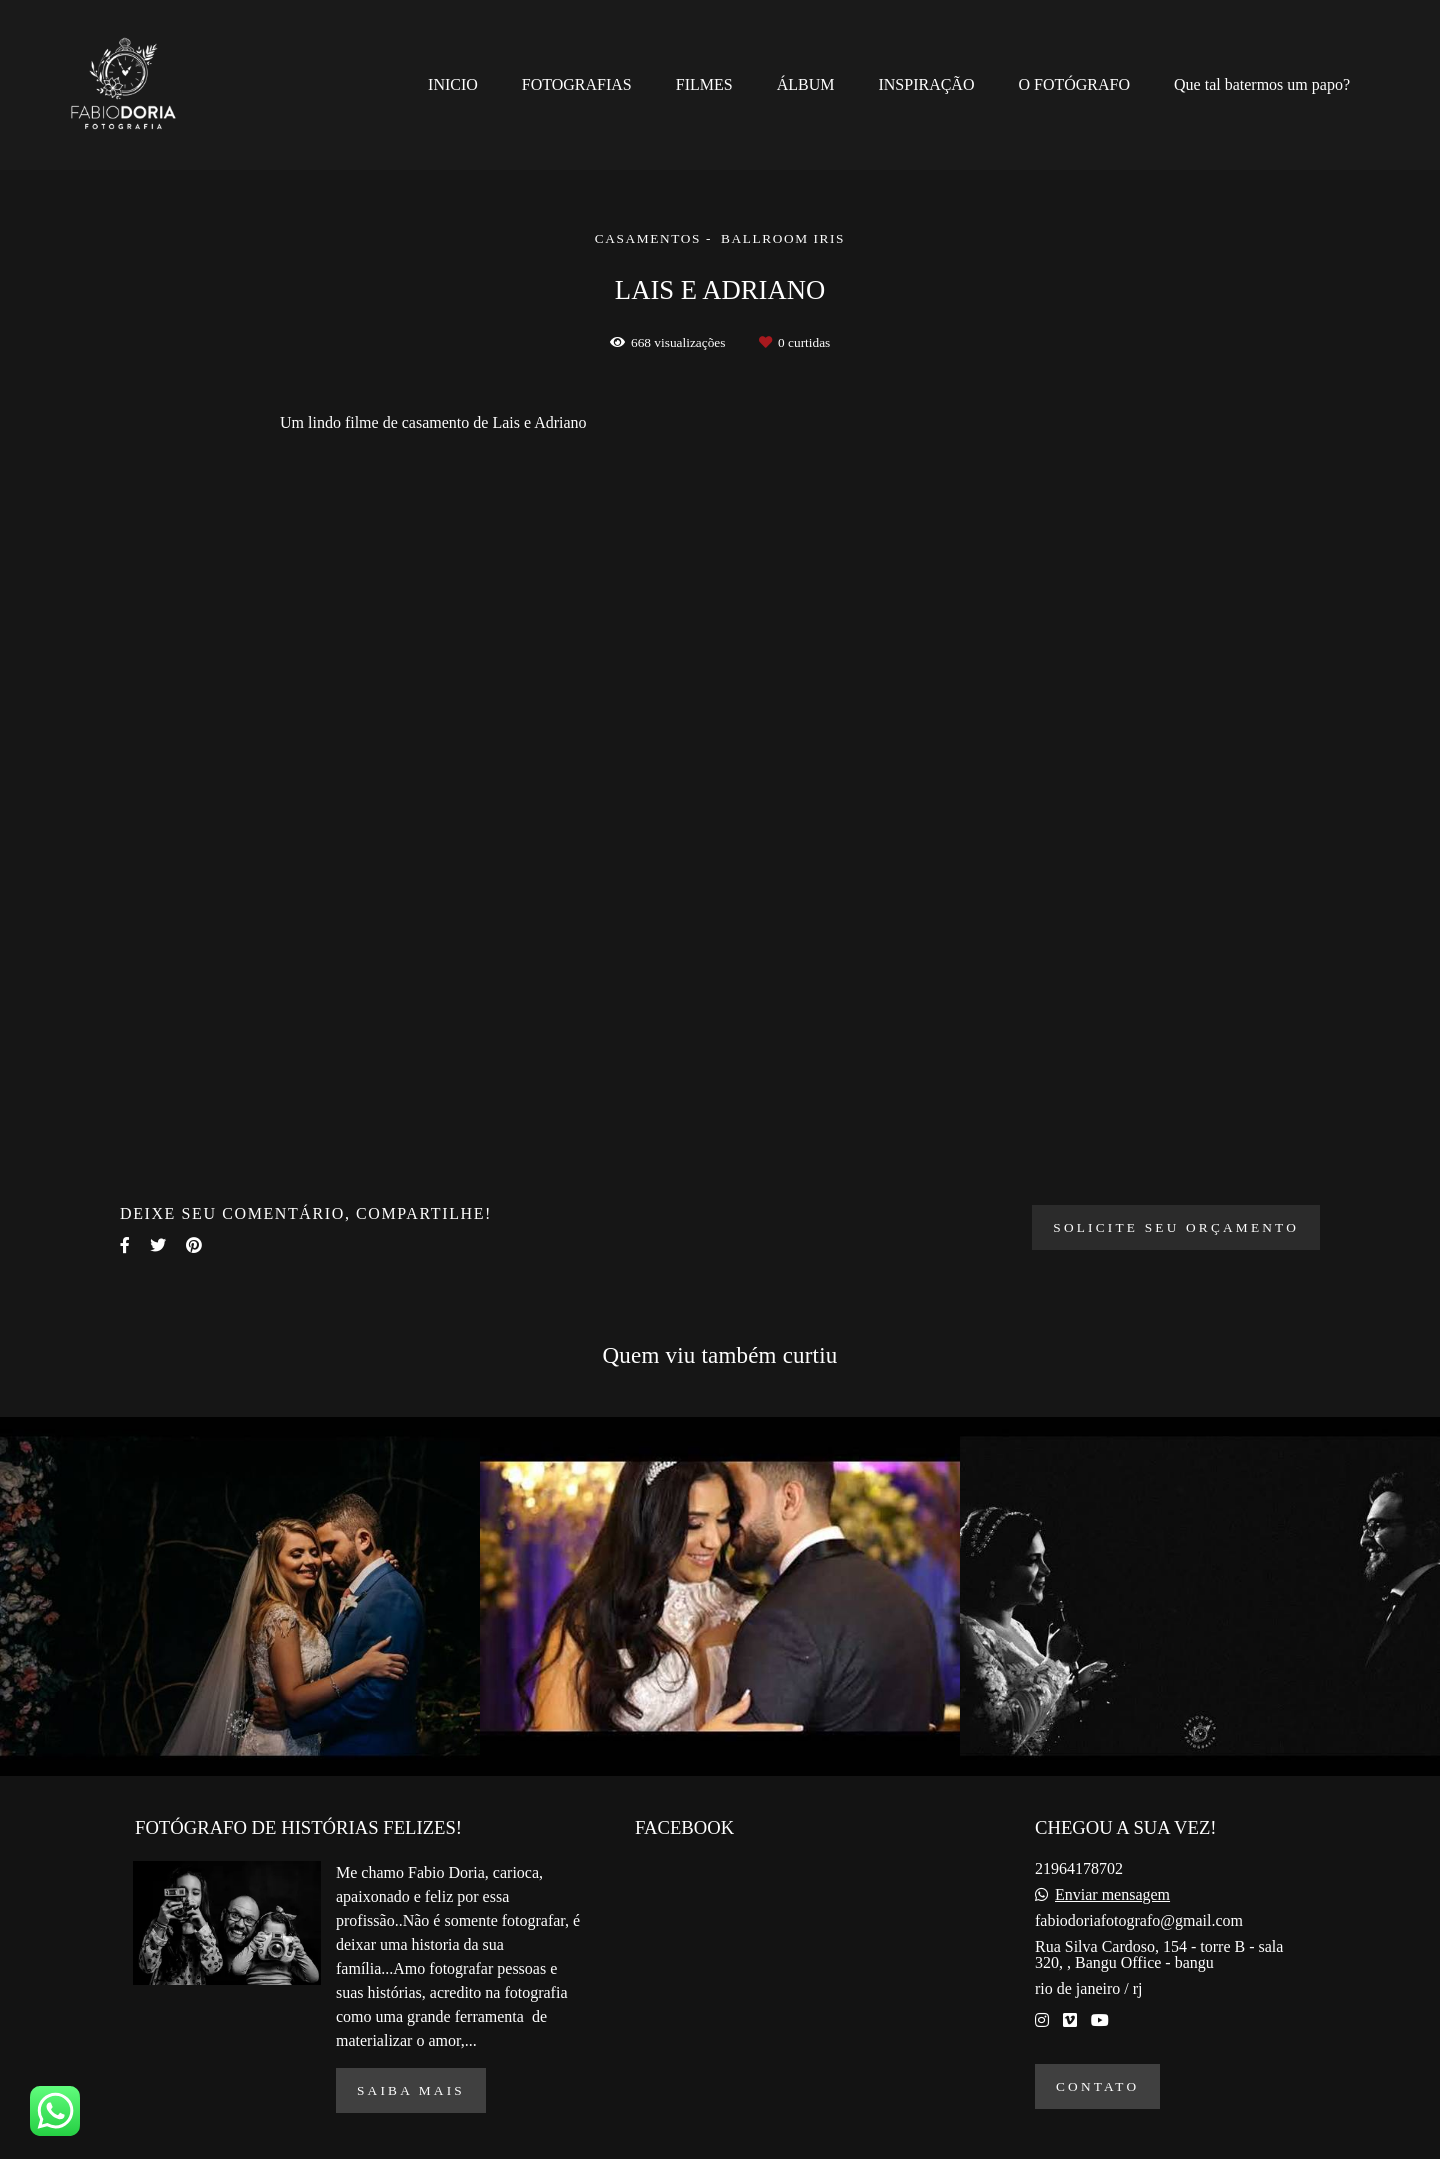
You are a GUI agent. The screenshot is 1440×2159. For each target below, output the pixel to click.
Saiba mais (411, 2090)
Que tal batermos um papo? (1262, 84)
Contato (1097, 2086)
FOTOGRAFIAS (577, 84)
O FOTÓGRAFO (1074, 84)
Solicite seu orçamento (1176, 1227)
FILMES (704, 84)
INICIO (453, 84)
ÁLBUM (806, 84)
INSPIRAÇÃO (926, 84)
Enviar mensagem (1112, 1895)
